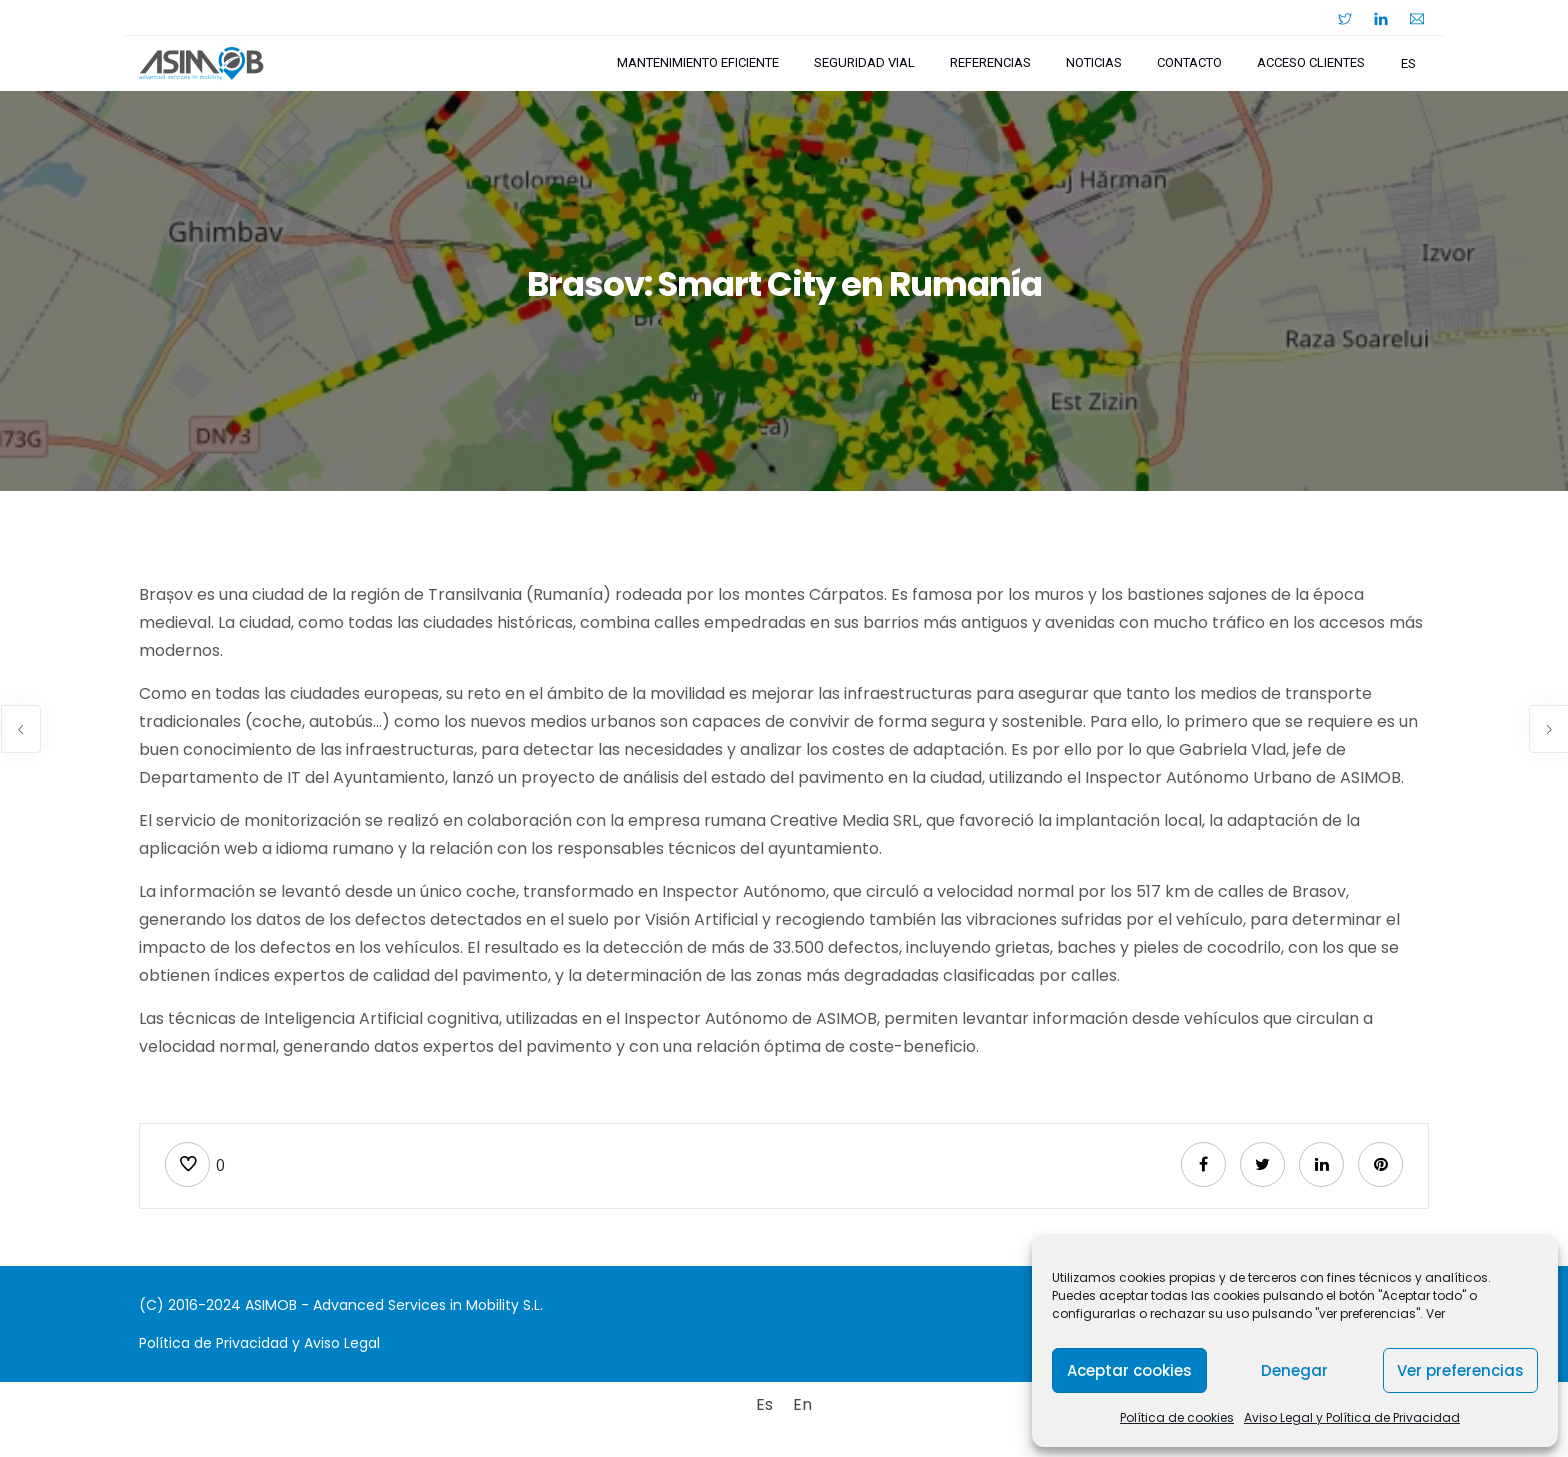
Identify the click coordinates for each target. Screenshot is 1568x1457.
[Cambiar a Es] (764, 1405)
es (1408, 63)
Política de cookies (1177, 1417)
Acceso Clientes (1311, 62)
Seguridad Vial (864, 62)
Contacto (1189, 62)
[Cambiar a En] (802, 1405)
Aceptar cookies (1129, 1370)
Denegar (1294, 1370)
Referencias (990, 62)
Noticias (1094, 62)
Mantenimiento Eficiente (698, 62)
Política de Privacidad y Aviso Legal (259, 1343)
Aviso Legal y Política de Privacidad (1352, 1417)
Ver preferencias (1460, 1370)
